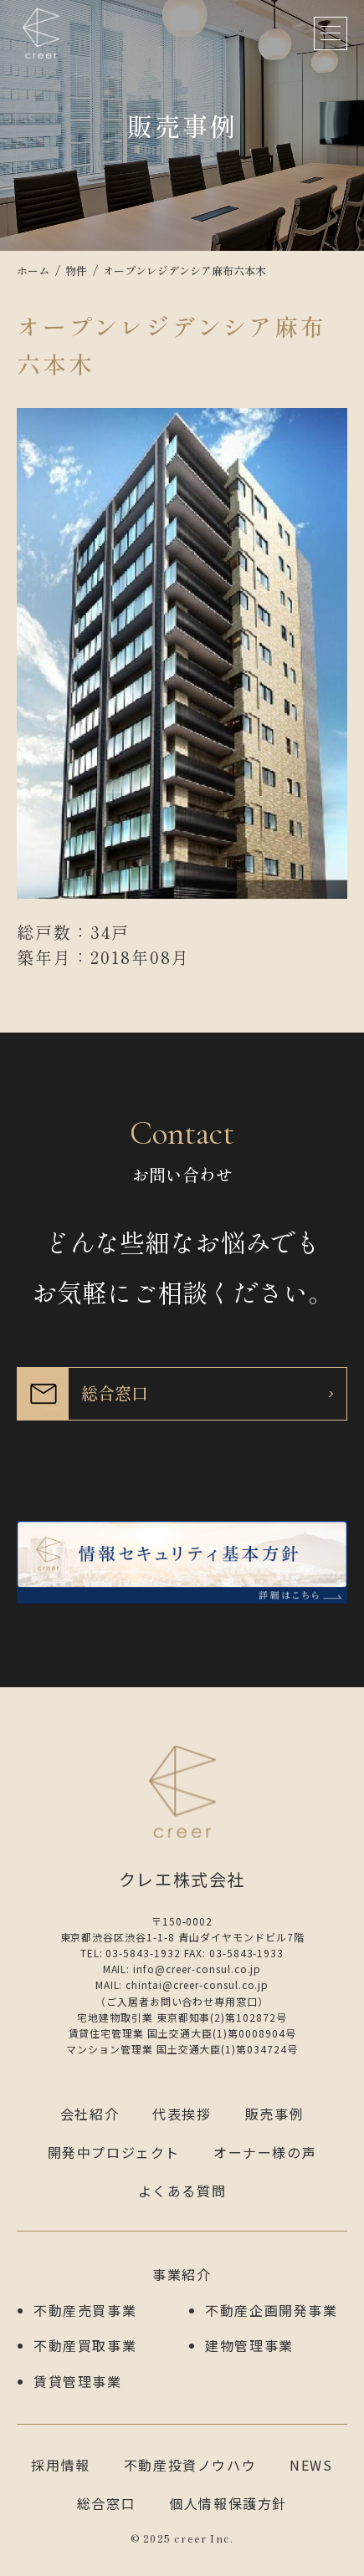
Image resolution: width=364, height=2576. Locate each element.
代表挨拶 (181, 2113)
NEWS (311, 2464)
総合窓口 (106, 2503)
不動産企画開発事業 (271, 2310)
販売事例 (274, 2113)
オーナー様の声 (264, 2152)
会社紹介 (89, 2113)
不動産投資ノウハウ (190, 2464)
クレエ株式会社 (41, 33)
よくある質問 (182, 2190)
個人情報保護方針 (228, 2503)
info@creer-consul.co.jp (197, 1968)
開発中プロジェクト (114, 2152)
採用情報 (60, 2464)
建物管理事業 (249, 2345)
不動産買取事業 (84, 2345)
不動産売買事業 (84, 2310)
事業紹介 (181, 2274)
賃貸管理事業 (77, 2381)
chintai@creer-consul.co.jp (197, 1984)
